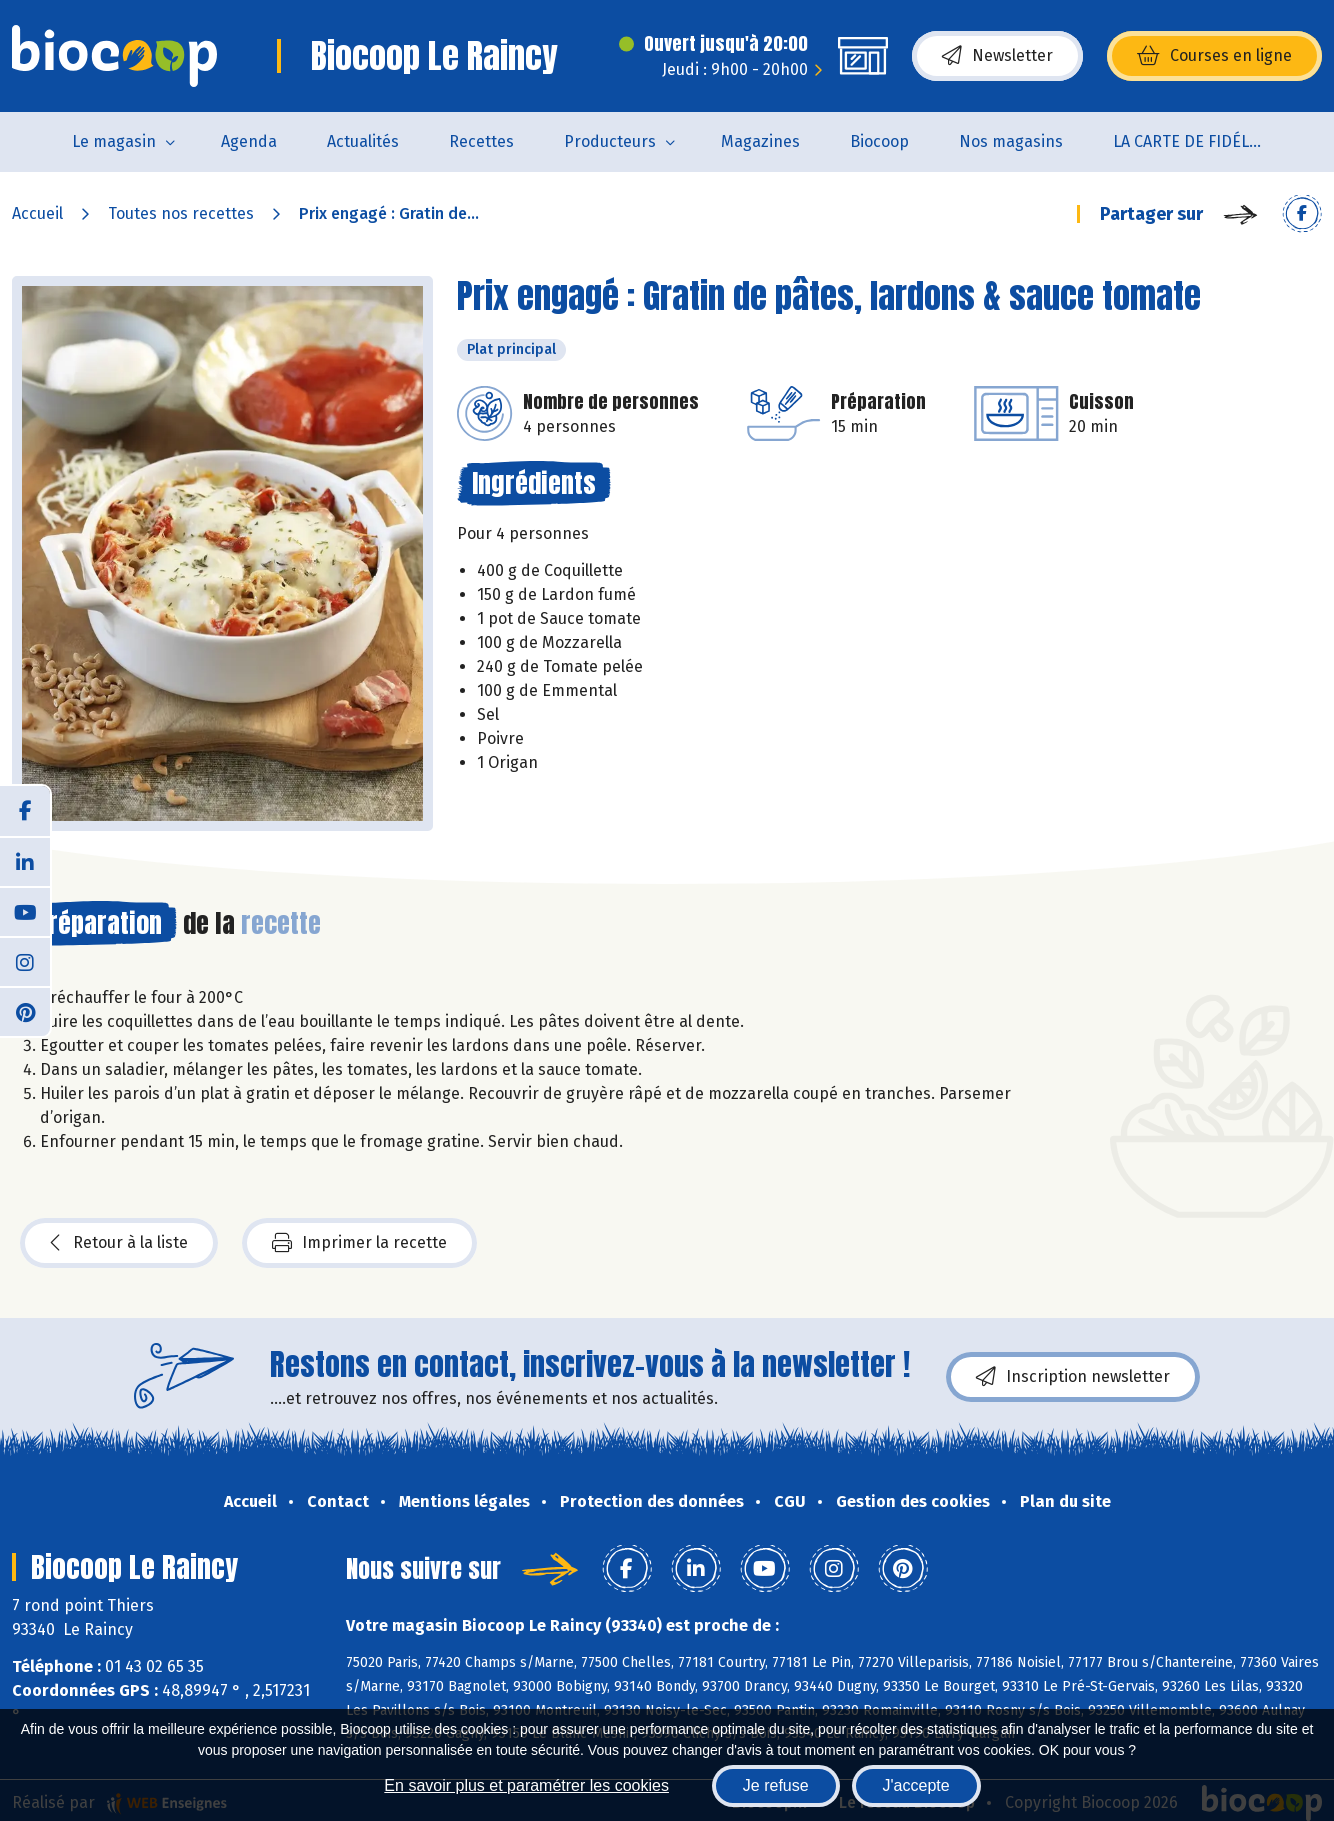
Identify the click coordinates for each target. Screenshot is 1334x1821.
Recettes (481, 141)
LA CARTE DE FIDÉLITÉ (1192, 141)
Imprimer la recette (359, 1243)
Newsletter (997, 56)
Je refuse (776, 1785)
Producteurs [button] (610, 141)
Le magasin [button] (114, 141)
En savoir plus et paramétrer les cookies (526, 1785)
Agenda (249, 141)
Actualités (363, 141)
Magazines (760, 141)
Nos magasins (1011, 141)
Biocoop (879, 141)
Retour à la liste (119, 1243)
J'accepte (916, 1785)
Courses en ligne (1214, 56)
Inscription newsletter (1073, 1377)
